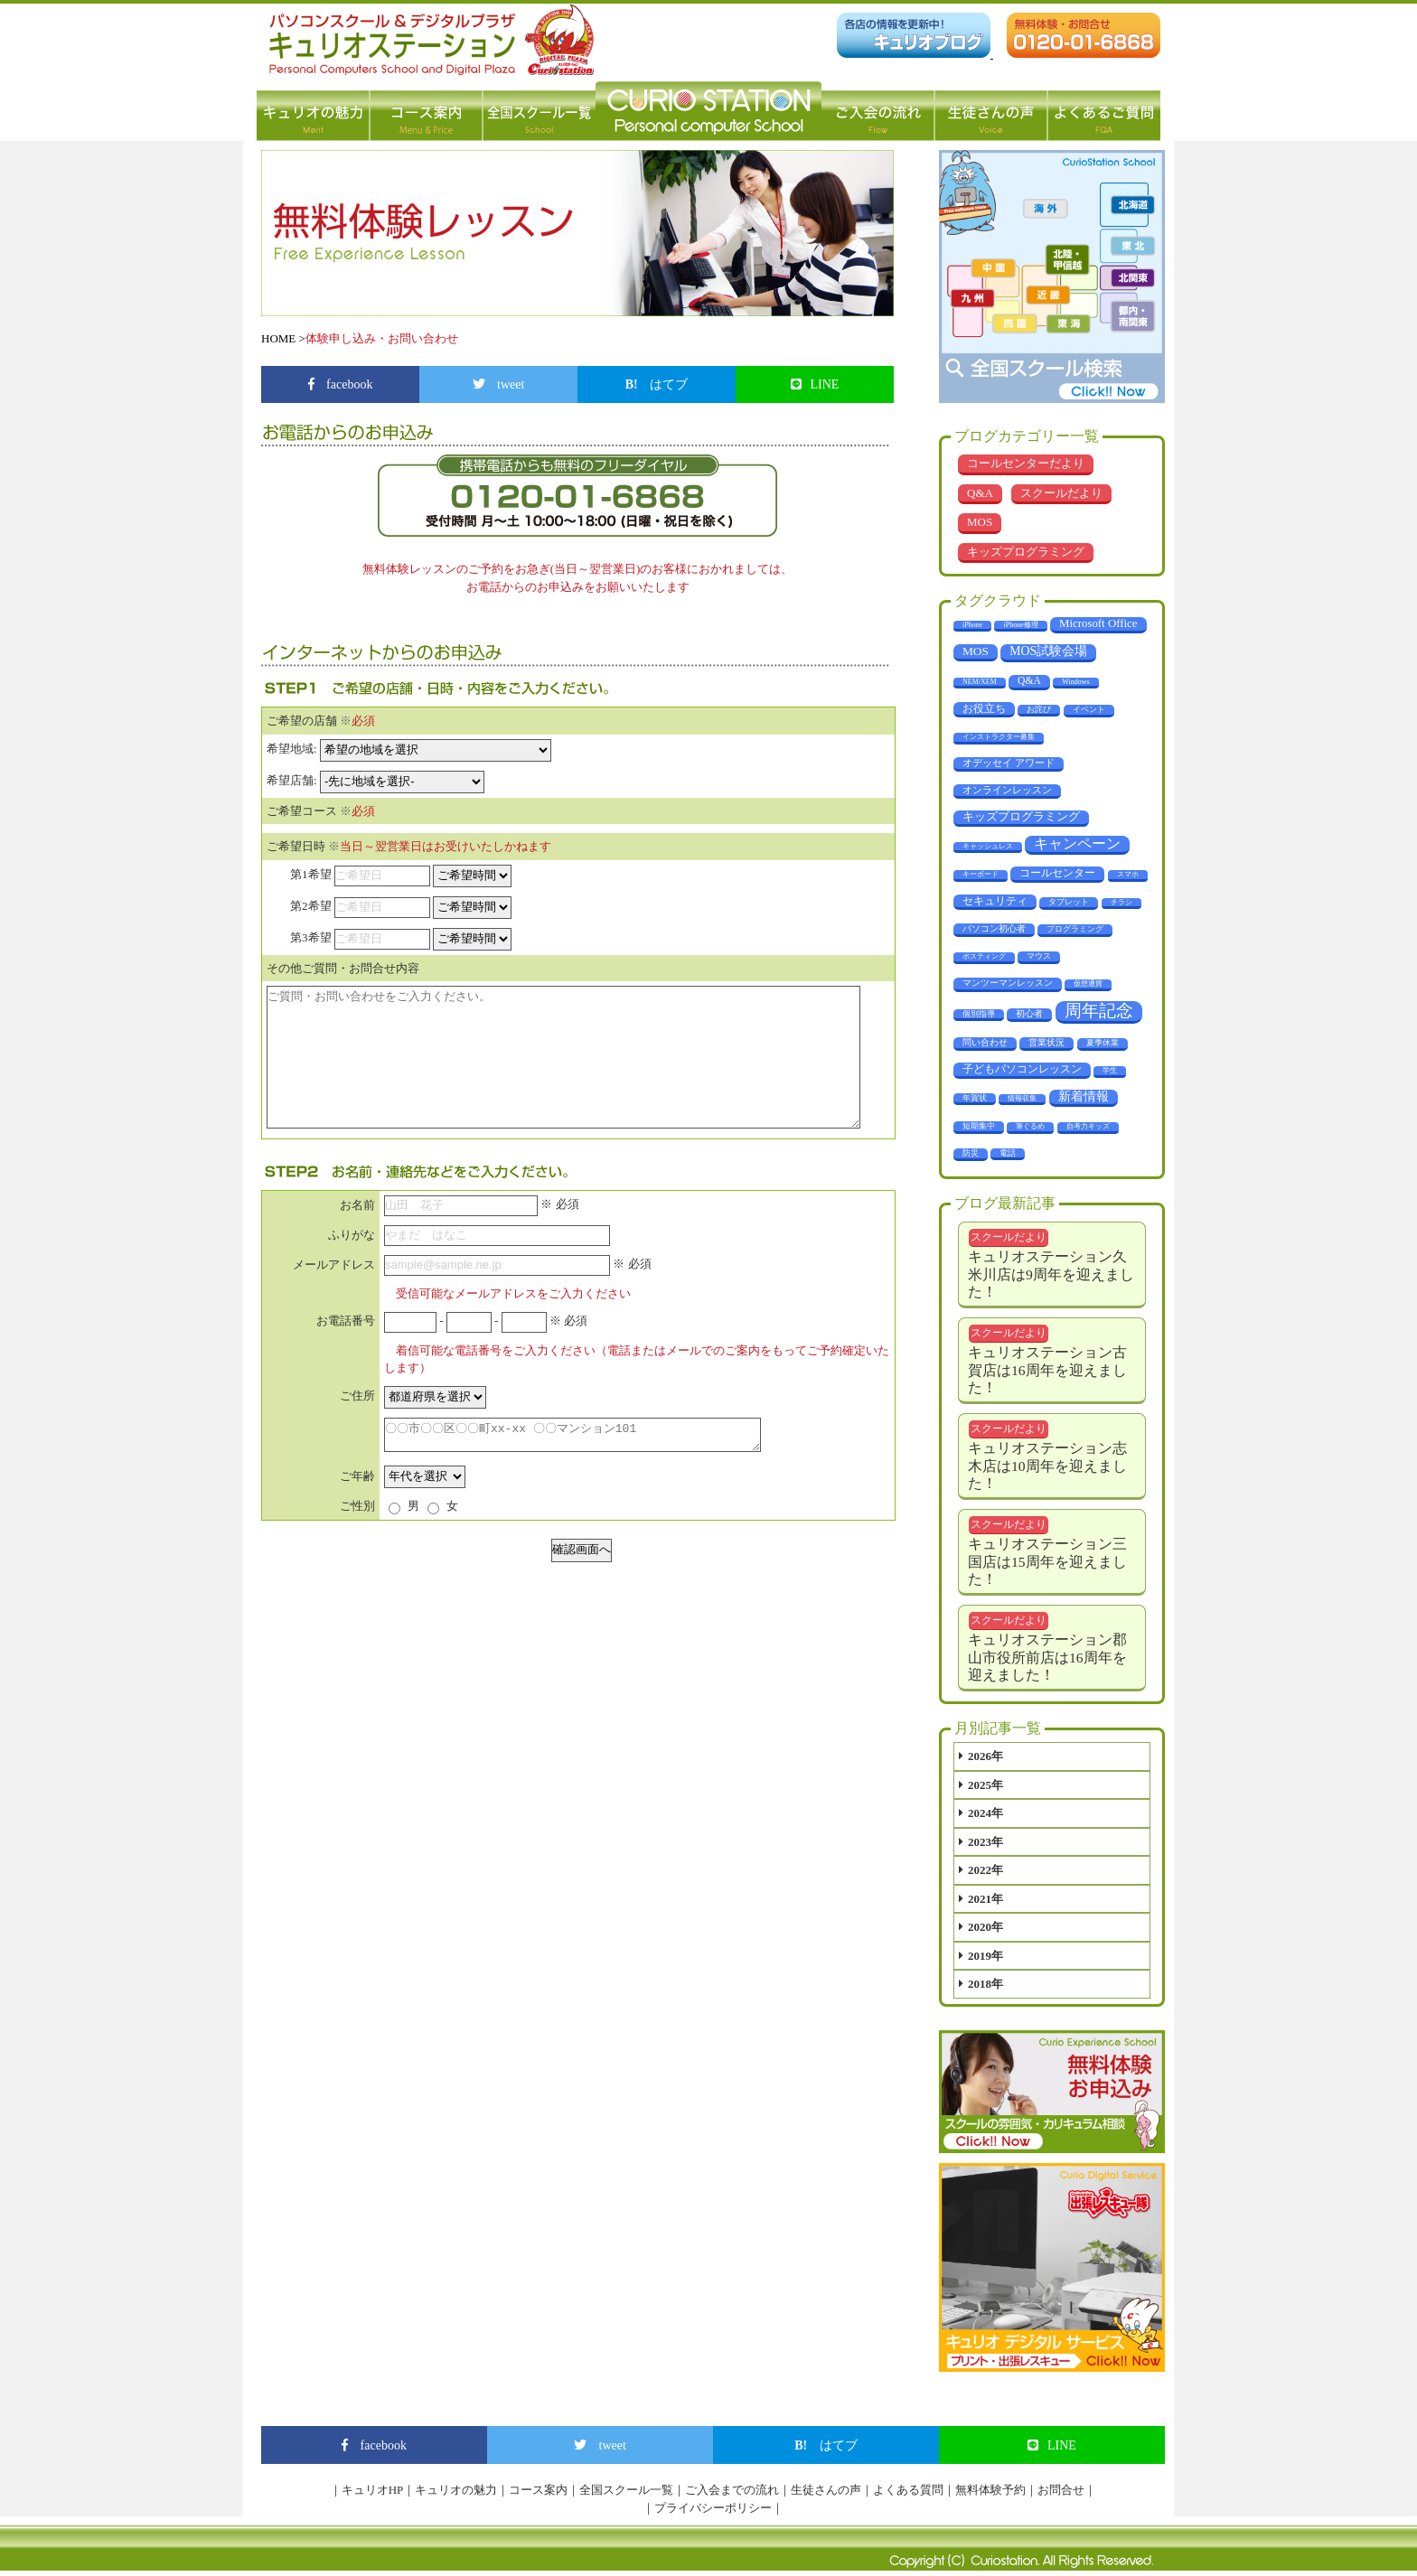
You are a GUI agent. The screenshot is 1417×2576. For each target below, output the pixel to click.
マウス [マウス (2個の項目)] (1039, 955)
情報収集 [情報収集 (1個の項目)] (1022, 1098)
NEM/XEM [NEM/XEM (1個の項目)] (979, 682)
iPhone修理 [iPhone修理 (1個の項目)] (1020, 625)
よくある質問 (908, 2489)
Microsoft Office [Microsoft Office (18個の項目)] (1098, 623)
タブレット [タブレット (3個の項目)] (1068, 901)
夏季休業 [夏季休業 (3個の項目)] (1102, 1042)
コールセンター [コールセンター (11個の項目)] (1057, 872)
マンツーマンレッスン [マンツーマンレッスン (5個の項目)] (1007, 983)
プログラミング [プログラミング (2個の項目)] (1074, 928)
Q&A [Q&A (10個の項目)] (1029, 681)
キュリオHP (373, 2489)
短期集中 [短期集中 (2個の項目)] (978, 1125)
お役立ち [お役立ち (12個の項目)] (984, 708)
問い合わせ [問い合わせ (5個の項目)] (985, 1042)
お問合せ (1060, 2489)
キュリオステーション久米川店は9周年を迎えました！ (1051, 1274)
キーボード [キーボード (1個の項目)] (980, 874)
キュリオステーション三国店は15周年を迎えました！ (1047, 1561)
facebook (340, 384)
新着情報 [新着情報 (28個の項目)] (1083, 1096)
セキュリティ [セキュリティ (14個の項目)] (995, 901)
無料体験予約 (990, 2489)
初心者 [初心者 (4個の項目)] (1029, 1013)
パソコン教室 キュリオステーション (708, 111)
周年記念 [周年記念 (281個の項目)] (1099, 1010)
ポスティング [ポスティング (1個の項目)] (984, 956)
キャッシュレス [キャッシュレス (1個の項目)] (987, 846)
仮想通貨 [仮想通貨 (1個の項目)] (1088, 983)
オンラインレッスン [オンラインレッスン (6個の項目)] (1007, 789)
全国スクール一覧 (539, 111)
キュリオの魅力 (313, 111)
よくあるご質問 (1103, 111)
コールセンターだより (1025, 463)
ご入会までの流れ (732, 2489)
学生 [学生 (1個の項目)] (1110, 1070)
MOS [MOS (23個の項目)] (975, 651)
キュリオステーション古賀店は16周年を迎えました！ (1047, 1369)
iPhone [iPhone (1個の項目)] (972, 625)
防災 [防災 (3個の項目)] (970, 1152)
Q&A (980, 493)
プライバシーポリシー (713, 2508)
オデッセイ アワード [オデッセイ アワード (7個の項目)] (1008, 762)
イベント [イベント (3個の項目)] (1089, 709)
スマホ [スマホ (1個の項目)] (1128, 874)
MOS (979, 522)
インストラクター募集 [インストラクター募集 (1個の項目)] (998, 737)
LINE (815, 384)
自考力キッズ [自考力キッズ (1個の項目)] (1088, 1126)
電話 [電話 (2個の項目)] (1007, 1152)
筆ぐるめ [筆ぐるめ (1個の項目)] (1030, 1126)
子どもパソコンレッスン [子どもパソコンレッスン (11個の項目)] (1022, 1069)
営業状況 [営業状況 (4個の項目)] (1046, 1042)
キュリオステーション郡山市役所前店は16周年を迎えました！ (1047, 1657)
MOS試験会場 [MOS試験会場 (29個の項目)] (1048, 651)
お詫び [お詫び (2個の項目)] (1039, 709)
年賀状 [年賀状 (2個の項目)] (974, 1097)
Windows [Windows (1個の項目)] (1075, 682)
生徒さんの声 (990, 111)
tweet (499, 384)
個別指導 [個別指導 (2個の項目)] (978, 1013)
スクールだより (1061, 493)
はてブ (657, 384)
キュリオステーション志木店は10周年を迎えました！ (1047, 1465)
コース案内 (426, 111)
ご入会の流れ (877, 111)
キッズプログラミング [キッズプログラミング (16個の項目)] (1021, 816)
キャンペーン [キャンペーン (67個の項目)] (1077, 843)
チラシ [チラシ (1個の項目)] (1121, 902)
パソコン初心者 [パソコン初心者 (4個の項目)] (994, 928)
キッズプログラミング (1025, 551)
